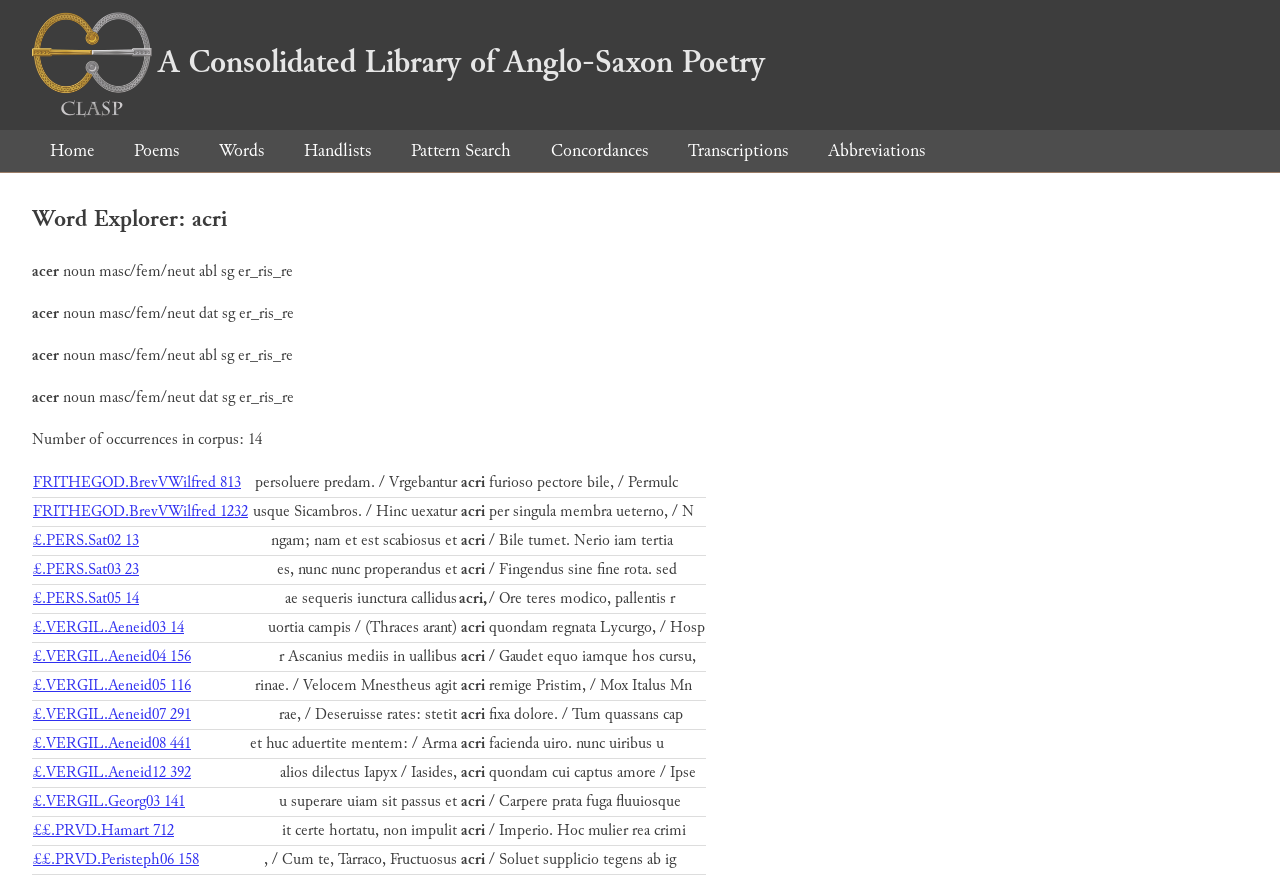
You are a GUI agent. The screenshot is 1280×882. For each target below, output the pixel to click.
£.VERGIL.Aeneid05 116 (112, 685)
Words (241, 150)
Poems (156, 150)
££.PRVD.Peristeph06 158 (116, 859)
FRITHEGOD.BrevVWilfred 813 (137, 482)
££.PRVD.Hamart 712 (103, 830)
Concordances (599, 150)
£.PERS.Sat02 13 (86, 540)
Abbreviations (876, 150)
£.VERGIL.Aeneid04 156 (112, 656)
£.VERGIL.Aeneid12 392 (112, 772)
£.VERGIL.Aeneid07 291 (112, 714)
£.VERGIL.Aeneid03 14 (108, 627)
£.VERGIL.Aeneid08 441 (112, 743)
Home (72, 150)
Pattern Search (461, 150)
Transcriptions (738, 150)
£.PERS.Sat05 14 (86, 598)
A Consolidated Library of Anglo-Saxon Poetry (398, 62)
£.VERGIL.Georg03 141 (109, 801)
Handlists (337, 150)
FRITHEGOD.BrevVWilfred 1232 (140, 511)
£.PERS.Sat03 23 (86, 569)
